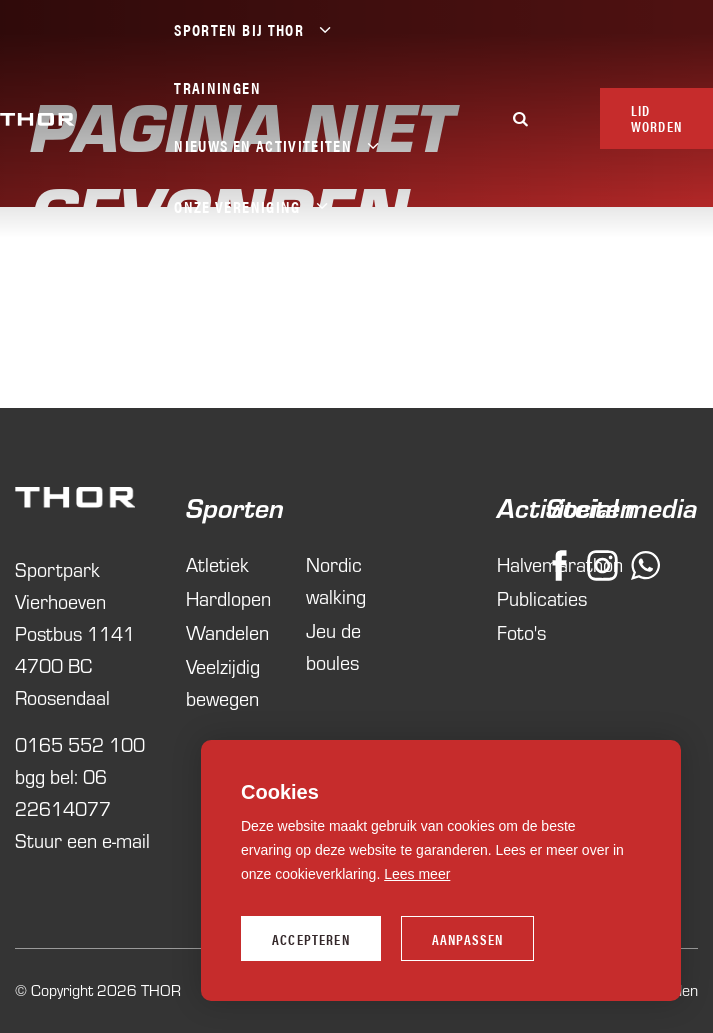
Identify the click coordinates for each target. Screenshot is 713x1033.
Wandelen (227, 632)
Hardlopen (228, 598)
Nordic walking (336, 580)
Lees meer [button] (417, 874)
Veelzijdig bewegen (223, 682)
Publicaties (512, 598)
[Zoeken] (521, 118)
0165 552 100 (80, 744)
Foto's (512, 632)
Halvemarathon (512, 564)
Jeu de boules (333, 646)
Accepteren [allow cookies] (311, 939)
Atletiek (217, 564)
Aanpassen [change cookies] (468, 939)
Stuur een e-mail (82, 840)
